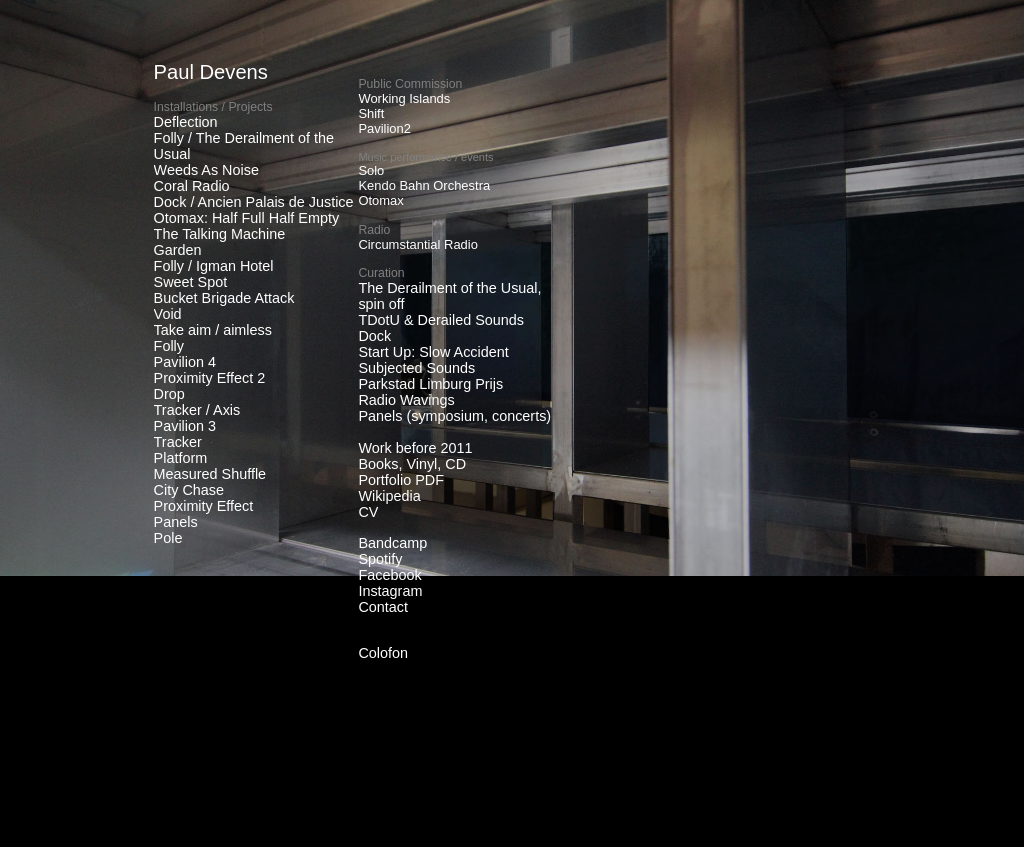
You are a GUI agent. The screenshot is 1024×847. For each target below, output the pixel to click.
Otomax (380, 200)
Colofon (383, 653)
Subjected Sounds (416, 368)
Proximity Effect (204, 506)
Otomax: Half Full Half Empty (247, 218)
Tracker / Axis (197, 410)
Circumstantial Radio (418, 244)
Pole (168, 538)
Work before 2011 (415, 448)
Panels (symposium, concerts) (454, 416)
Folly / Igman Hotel (214, 266)
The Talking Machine (220, 234)
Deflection (186, 122)
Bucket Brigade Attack (224, 298)
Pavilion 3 (185, 426)
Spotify (380, 559)
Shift (371, 113)
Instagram (390, 591)
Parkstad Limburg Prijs (430, 384)
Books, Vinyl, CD (412, 464)
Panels (176, 522)
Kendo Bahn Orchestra (424, 185)
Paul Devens (211, 72)
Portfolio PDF (401, 480)
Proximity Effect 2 (210, 378)
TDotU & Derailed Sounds (441, 320)
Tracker (178, 442)
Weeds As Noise (206, 170)
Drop (169, 394)
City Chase (189, 490)
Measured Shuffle (210, 474)
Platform (181, 458)
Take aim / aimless (213, 330)
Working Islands (404, 98)
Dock (374, 336)
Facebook (389, 575)
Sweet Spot (191, 282)
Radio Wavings (406, 400)
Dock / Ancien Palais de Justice (254, 202)
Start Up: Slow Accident (433, 352)
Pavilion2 (384, 128)
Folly (169, 346)
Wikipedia (389, 496)
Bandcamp (392, 543)
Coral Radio (192, 186)
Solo (371, 170)
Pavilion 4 (185, 362)
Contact (383, 607)
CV (368, 512)
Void (168, 314)
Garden (178, 250)
